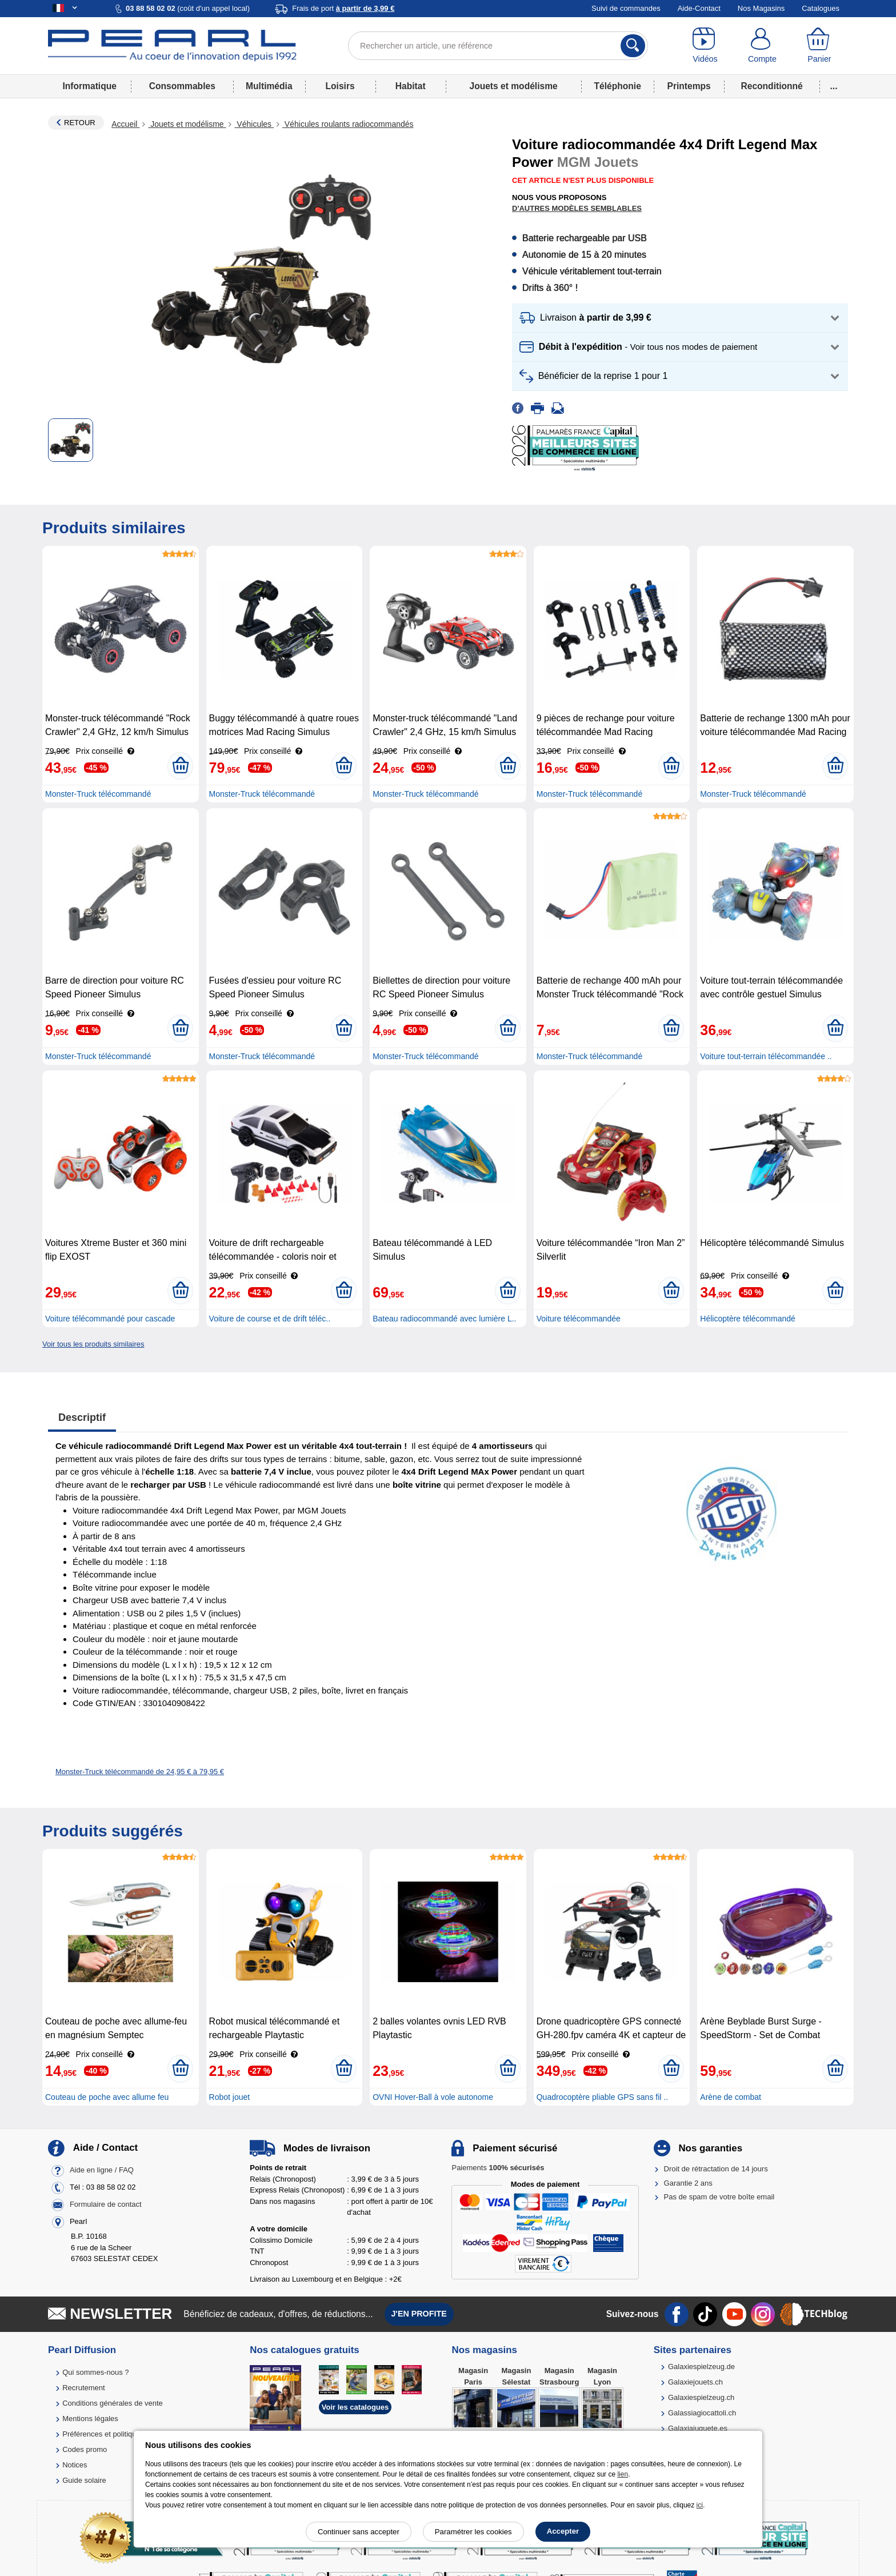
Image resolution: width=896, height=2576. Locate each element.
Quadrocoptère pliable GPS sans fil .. (602, 2097)
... (834, 86)
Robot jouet (229, 2097)
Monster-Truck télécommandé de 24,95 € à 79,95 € (139, 1771)
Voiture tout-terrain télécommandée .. (765, 1056)
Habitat (410, 86)
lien (622, 2474)
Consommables (182, 86)
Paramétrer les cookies (473, 2531)
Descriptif (82, 1417)
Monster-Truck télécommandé (98, 793)
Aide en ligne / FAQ (102, 2170)
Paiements (497, 2167)
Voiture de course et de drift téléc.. (269, 1318)
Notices (74, 2465)
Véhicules (253, 124)
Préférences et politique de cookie (118, 2434)
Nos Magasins (761, 8)
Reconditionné (771, 86)
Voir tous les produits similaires (93, 1344)
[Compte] (762, 45)
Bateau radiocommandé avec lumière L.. (444, 1318)
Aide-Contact (699, 8)
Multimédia (269, 86)
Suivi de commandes (626, 8)
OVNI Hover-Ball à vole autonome (433, 2097)
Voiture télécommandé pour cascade (110, 1318)
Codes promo (84, 2449)
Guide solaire (84, 2480)
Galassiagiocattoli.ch (702, 2413)
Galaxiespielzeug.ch (701, 2397)
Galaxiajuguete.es (697, 2428)
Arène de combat (730, 2097)
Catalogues (820, 8)
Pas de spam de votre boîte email (719, 2196)
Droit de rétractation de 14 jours (716, 2168)
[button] (680, 318)
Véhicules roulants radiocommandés (348, 124)
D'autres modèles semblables (577, 208)
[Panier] (819, 45)
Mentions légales (90, 2418)
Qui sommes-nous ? (95, 2372)
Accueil (125, 124)
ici (700, 2505)
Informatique (89, 86)
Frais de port (343, 8)
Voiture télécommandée (579, 1318)
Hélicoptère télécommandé (747, 1318)
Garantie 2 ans (688, 2183)
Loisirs (340, 86)
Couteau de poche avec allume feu (107, 2097)
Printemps (688, 86)
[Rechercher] (633, 45)
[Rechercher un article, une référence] (498, 45)
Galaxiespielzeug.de (701, 2366)
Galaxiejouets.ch (695, 2382)
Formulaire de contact (106, 2204)
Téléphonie (617, 86)
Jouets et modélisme (513, 86)
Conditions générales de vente (112, 2403)
